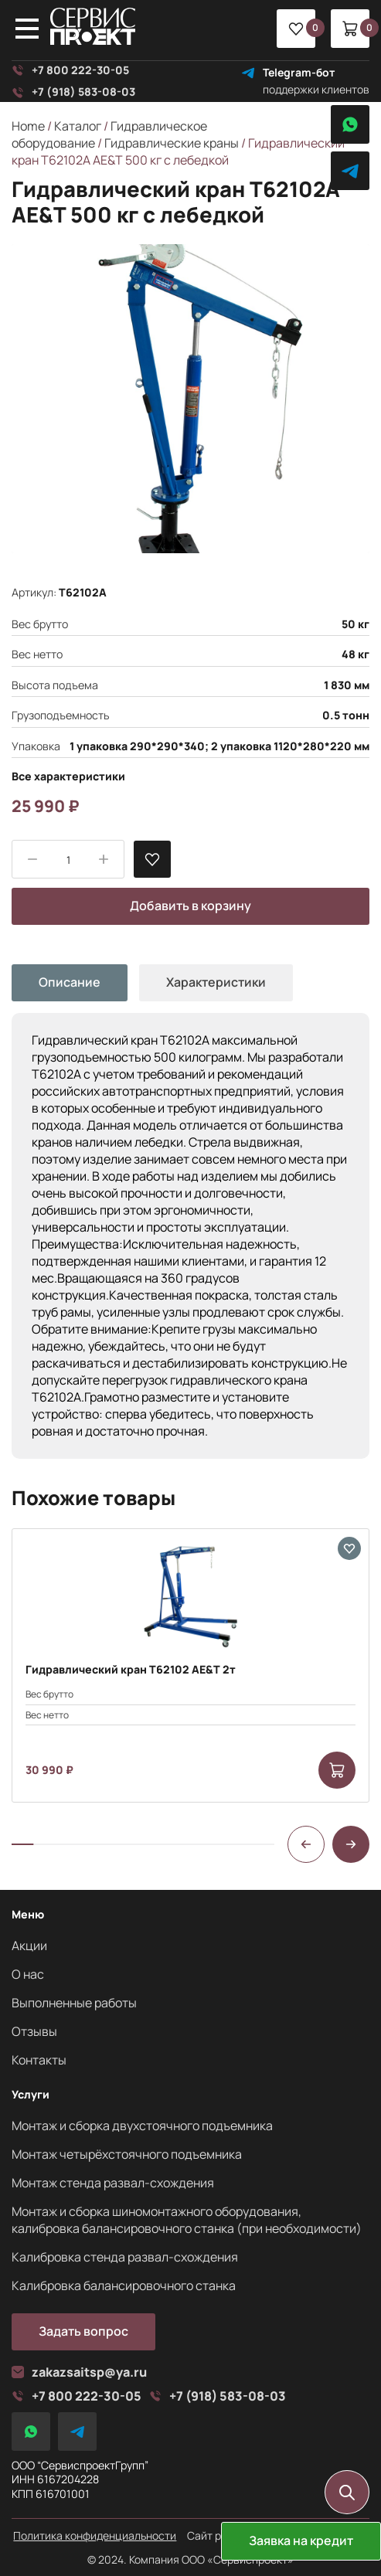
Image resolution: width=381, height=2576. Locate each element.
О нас (28, 1974)
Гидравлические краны (171, 142)
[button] (306, 1844)
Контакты (39, 2059)
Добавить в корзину (190, 905)
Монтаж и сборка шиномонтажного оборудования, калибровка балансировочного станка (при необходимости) (187, 2220)
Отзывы (34, 2031)
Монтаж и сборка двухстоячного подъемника (142, 2125)
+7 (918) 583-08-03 (73, 92)
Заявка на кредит (301, 2540)
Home (28, 125)
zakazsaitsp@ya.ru (79, 2372)
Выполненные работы (74, 2002)
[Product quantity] (68, 860)
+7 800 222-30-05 (70, 70)
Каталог (77, 125)
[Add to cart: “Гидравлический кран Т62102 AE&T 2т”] (336, 1770)
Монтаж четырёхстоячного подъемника (127, 2154)
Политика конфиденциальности (94, 2536)
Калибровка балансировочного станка (124, 2285)
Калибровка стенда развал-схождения (125, 2256)
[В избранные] (152, 859)
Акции (29, 1945)
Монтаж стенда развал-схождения (113, 2182)
